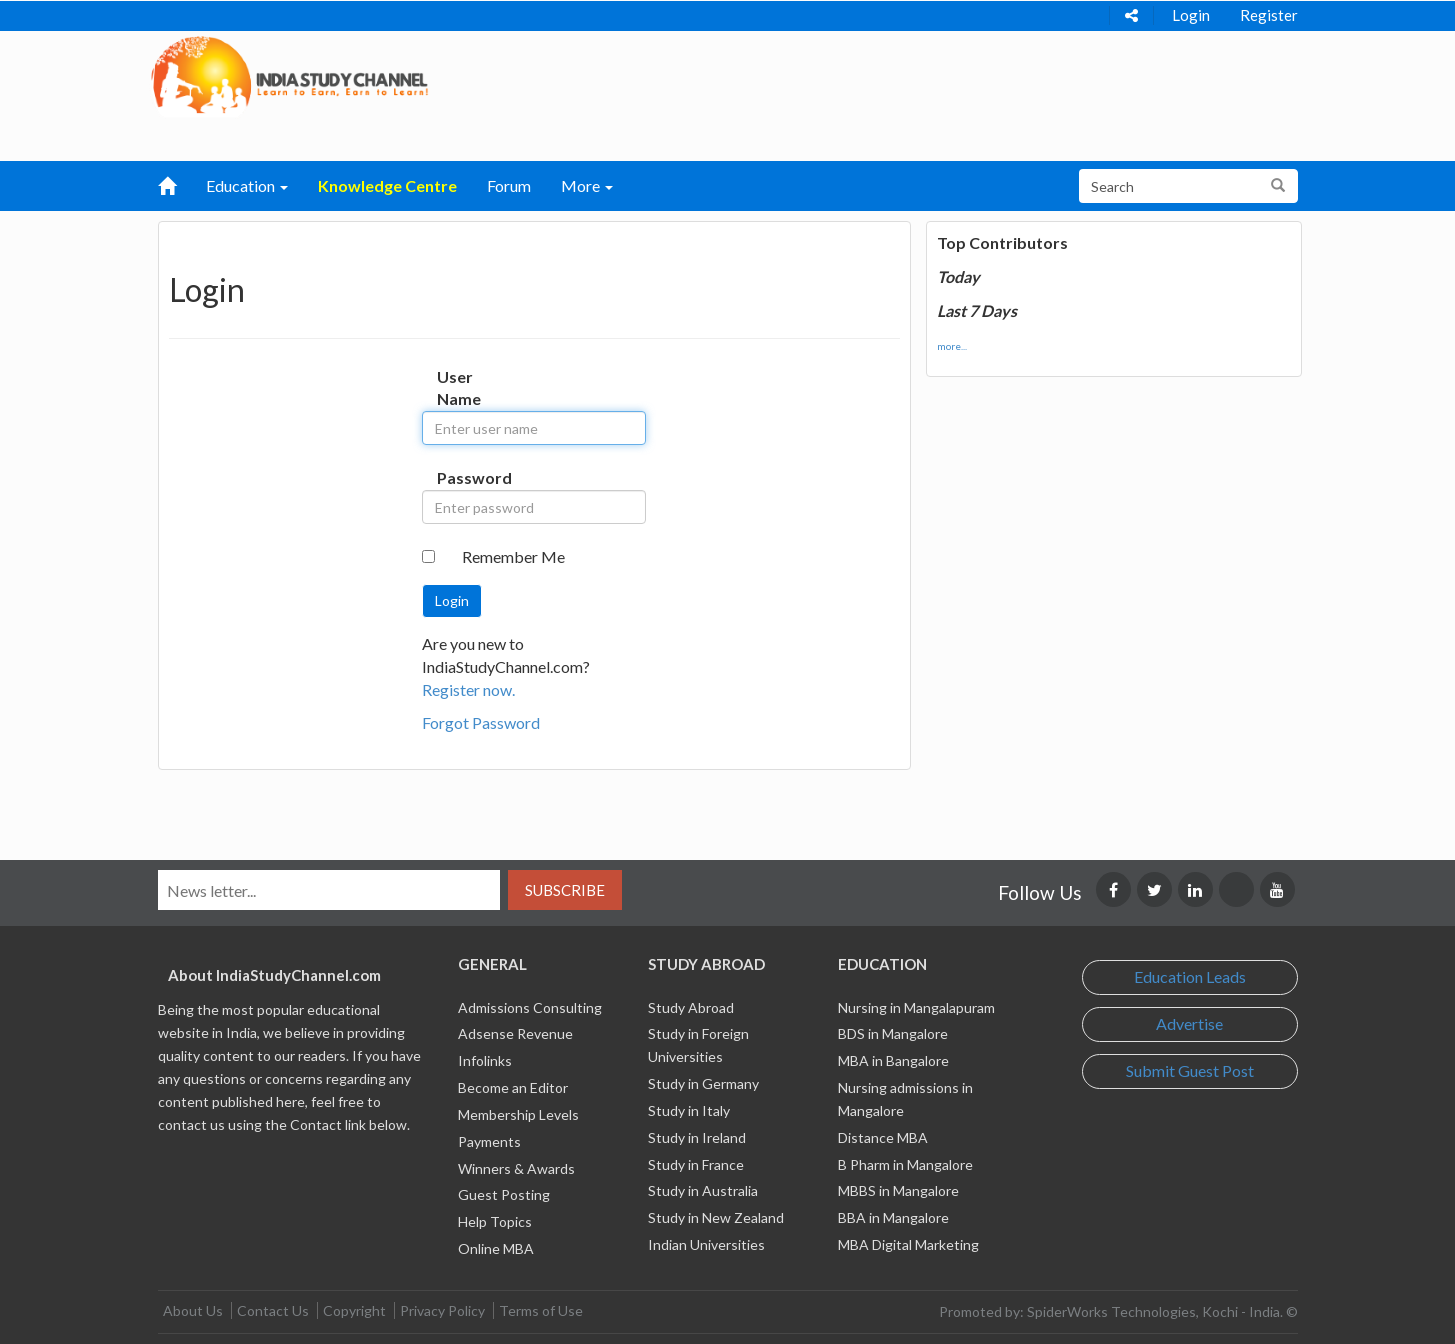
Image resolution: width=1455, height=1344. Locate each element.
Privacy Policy (442, 1310)
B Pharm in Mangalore (905, 1164)
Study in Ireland (697, 1137)
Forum (509, 185)
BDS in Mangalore (893, 1033)
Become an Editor (513, 1087)
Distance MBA (883, 1137)
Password (457, 477)
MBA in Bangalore (893, 1060)
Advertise (1189, 1023)
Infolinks (485, 1060)
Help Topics (495, 1221)
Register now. (468, 689)
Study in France (696, 1164)
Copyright (354, 1310)
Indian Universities (706, 1244)
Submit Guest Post (1190, 1070)
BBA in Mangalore (893, 1217)
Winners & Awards (516, 1168)
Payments (489, 1141)
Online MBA (496, 1248)
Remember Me (513, 556)
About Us (193, 1310)
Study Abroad (691, 1007)
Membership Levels (518, 1114)
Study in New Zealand (716, 1217)
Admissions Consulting (530, 1007)
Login (1191, 15)
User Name (457, 388)
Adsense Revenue (515, 1033)
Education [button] (247, 185)
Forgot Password (481, 722)
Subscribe (565, 890)
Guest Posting (504, 1194)
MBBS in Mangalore (898, 1190)
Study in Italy (689, 1110)
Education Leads (1190, 976)
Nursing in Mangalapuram (916, 1007)
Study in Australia (703, 1190)
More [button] (587, 185)
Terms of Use (541, 1310)
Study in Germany (703, 1083)
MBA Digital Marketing (908, 1244)
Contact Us (273, 1310)
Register (1269, 15)
